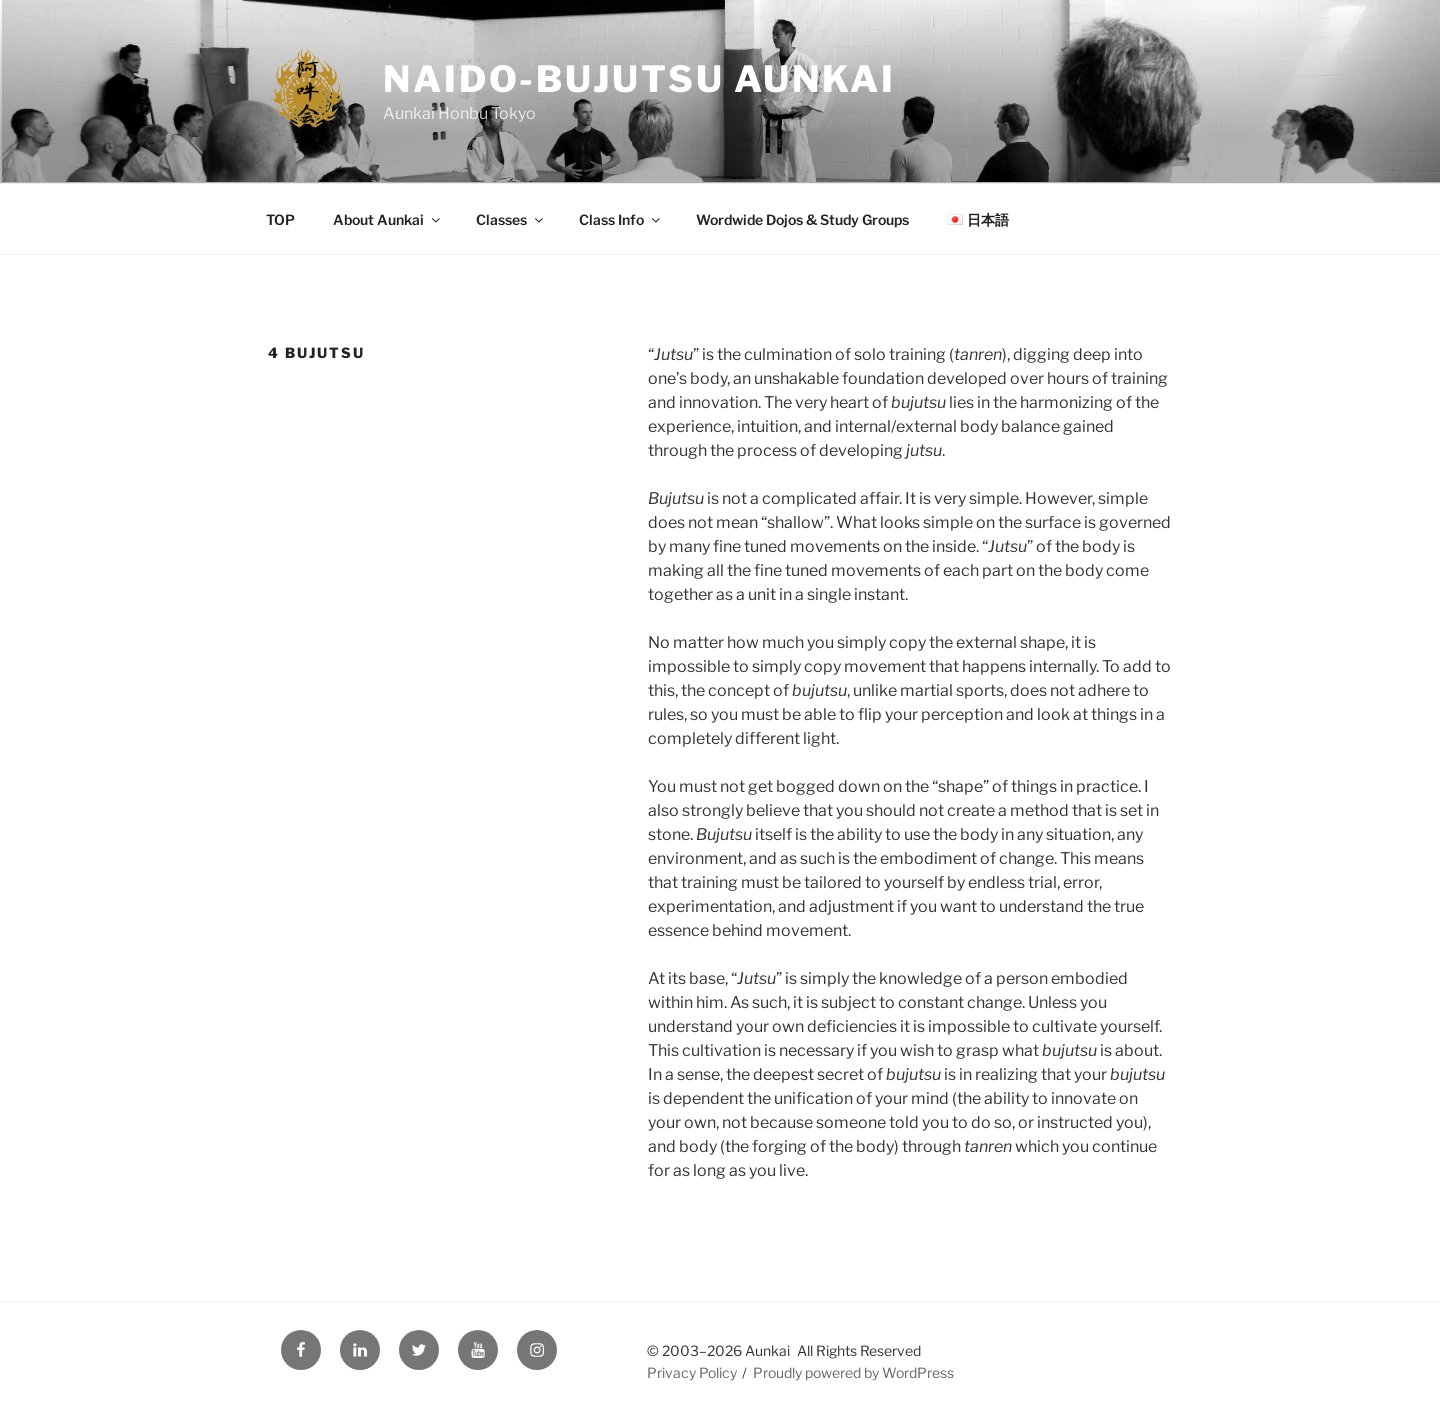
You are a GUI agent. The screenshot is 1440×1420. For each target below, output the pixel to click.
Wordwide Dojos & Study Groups (802, 219)
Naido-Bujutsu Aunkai (639, 79)
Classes (511, 219)
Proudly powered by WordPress (853, 1372)
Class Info (621, 219)
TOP (280, 219)
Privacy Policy (692, 1372)
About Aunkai (388, 219)
